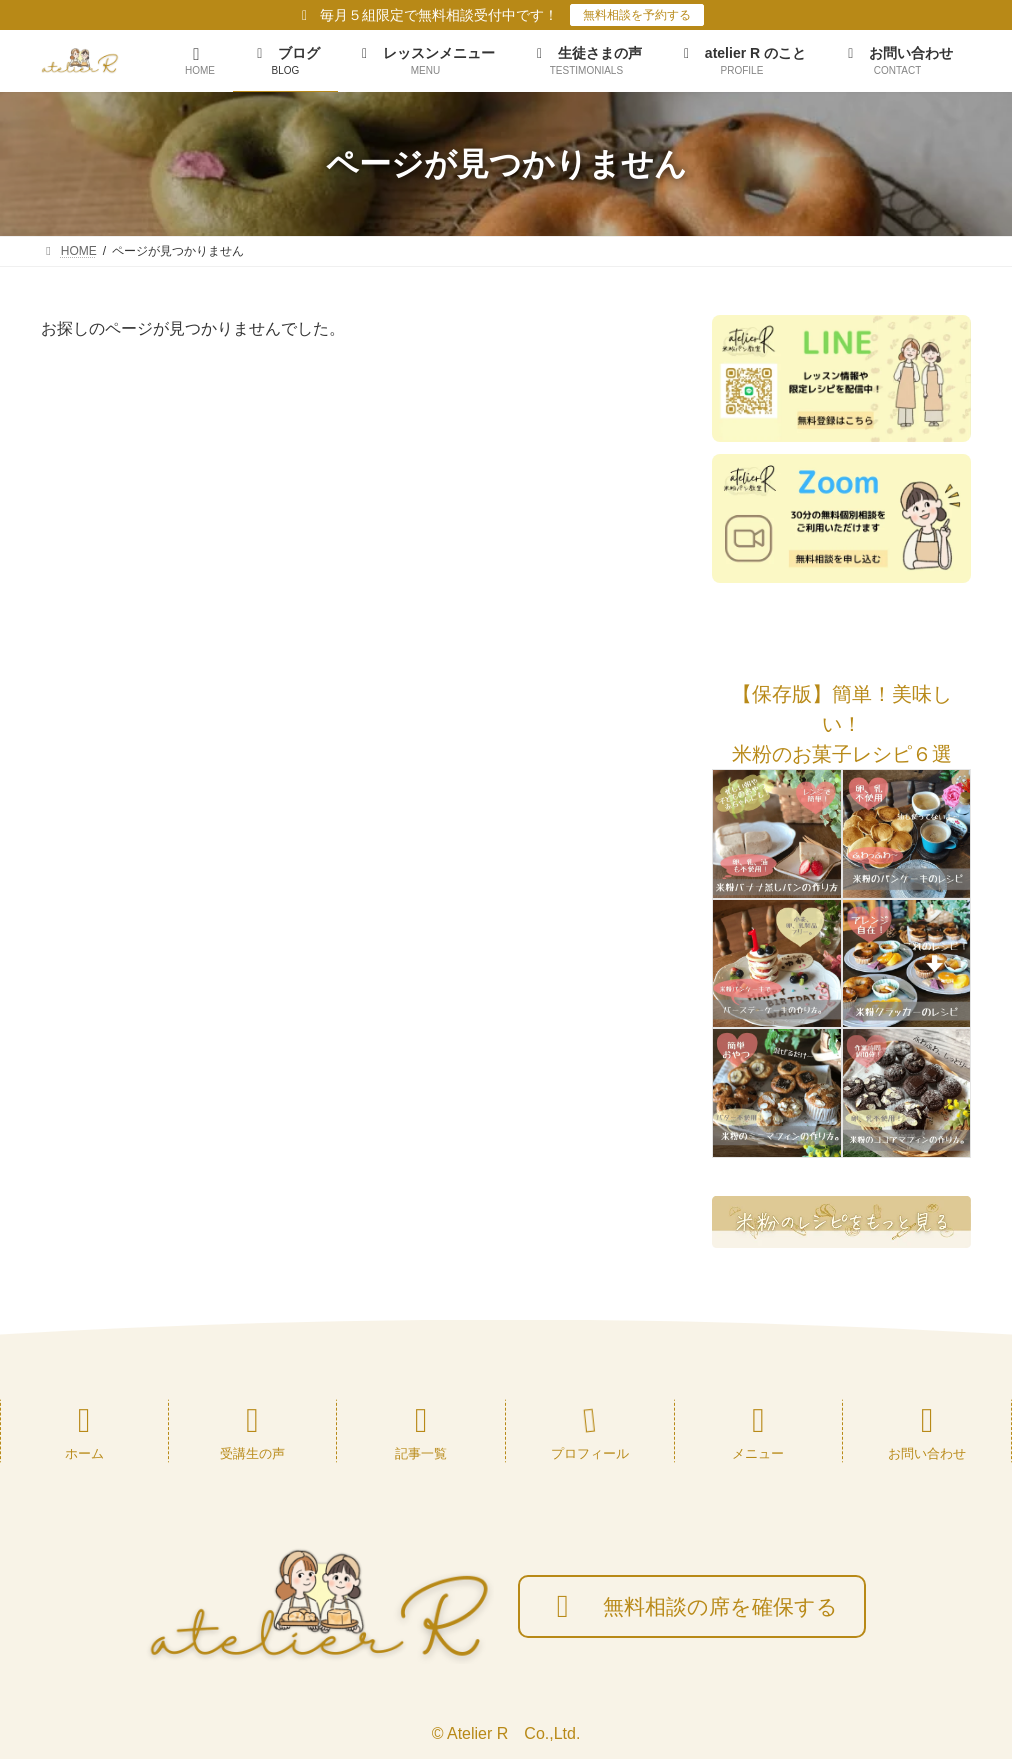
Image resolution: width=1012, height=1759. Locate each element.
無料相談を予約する (637, 15)
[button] (841, 694)
